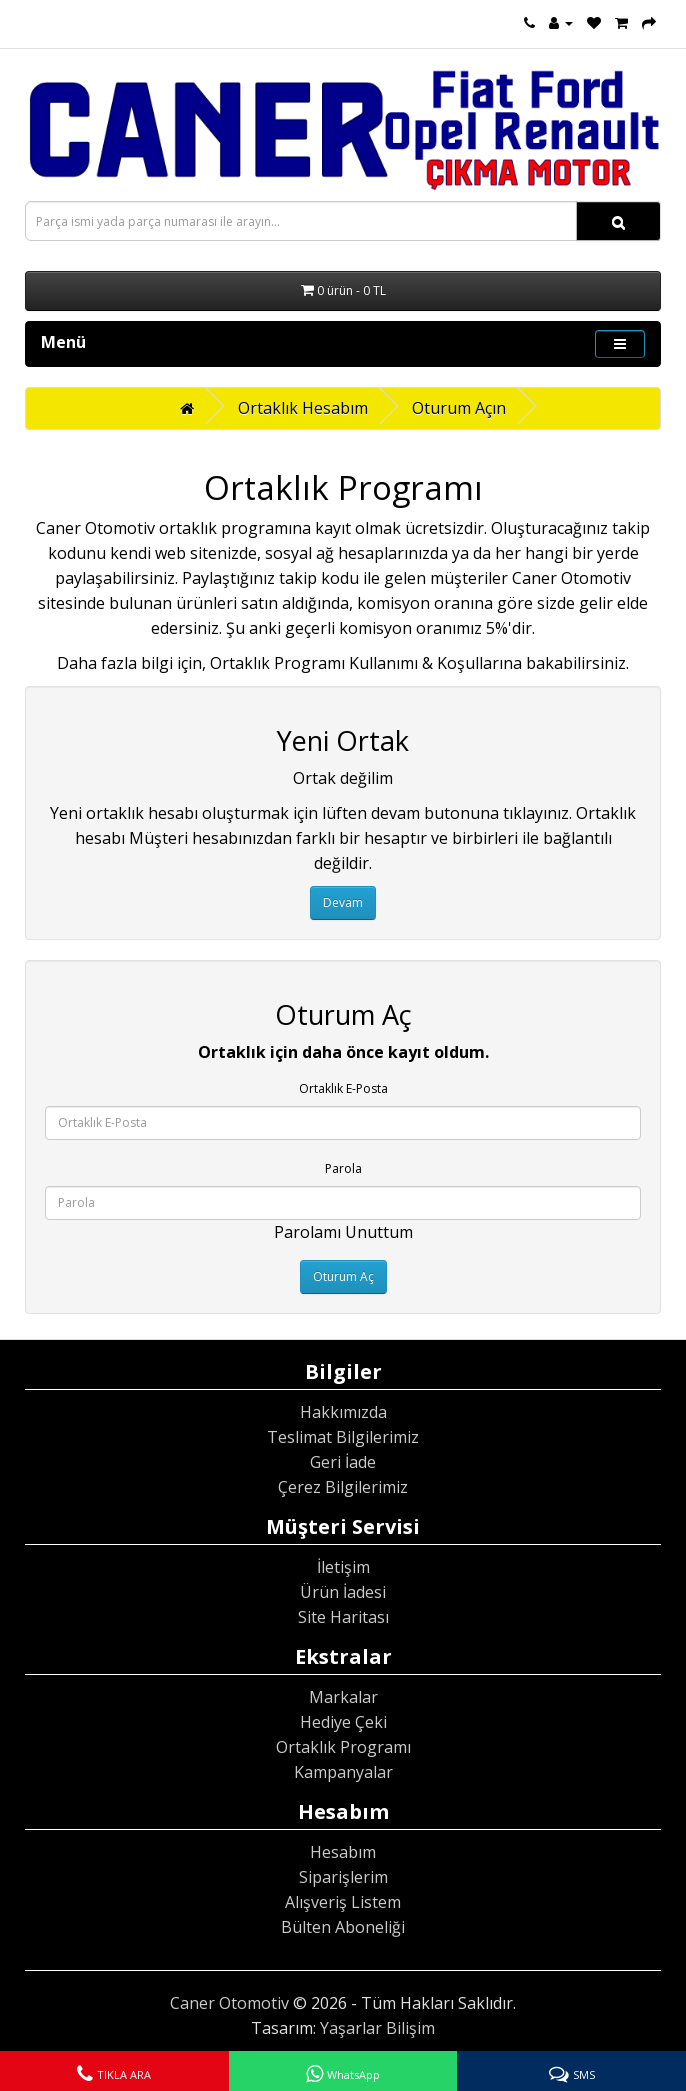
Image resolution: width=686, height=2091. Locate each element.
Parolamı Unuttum (343, 1232)
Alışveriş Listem (343, 1902)
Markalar (343, 1697)
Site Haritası (343, 1617)
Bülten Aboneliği (343, 1927)
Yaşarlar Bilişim (377, 2028)
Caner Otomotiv (229, 2003)
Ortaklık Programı (343, 1747)
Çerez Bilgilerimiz (343, 1487)
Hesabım (343, 1852)
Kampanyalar (343, 1772)
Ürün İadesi (343, 1592)
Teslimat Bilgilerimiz (343, 1437)
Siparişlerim (343, 1877)
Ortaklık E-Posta (343, 1088)
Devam (343, 902)
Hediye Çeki (343, 1722)
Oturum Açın (459, 408)
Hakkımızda (343, 1412)
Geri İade (343, 1462)
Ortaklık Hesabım (303, 408)
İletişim (343, 1567)
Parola (343, 1168)
